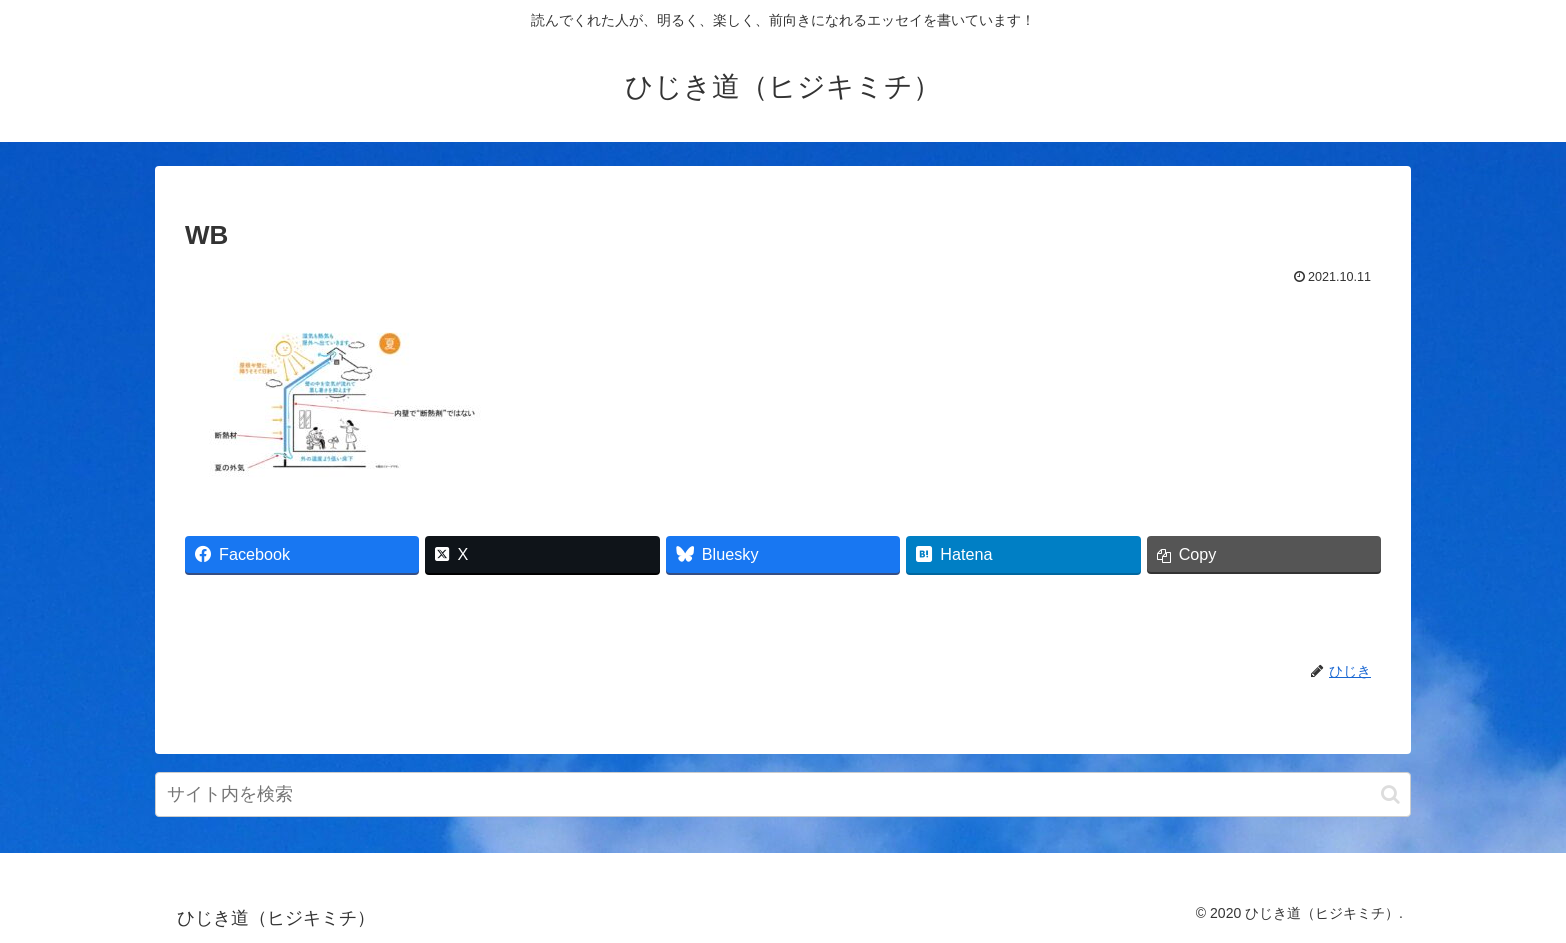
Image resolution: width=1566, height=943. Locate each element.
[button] (1390, 794)
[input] (783, 794)
